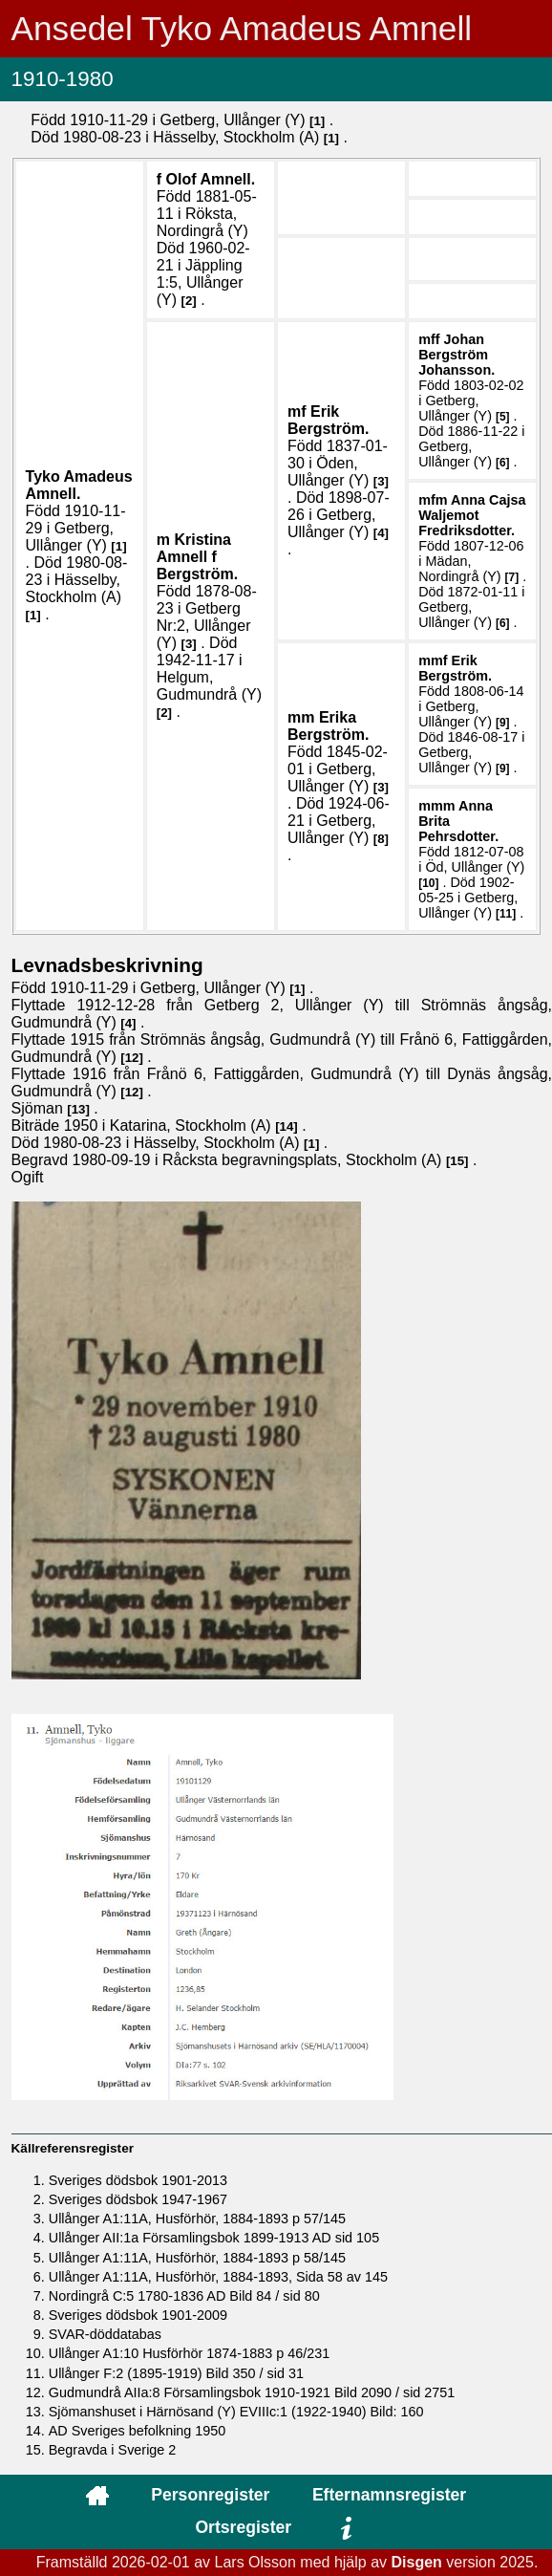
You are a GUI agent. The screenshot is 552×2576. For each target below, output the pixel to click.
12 (132, 1057)
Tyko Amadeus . (79, 485)
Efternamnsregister (389, 2494)
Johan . (456, 355)
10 (428, 883)
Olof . (211, 179)
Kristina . (197, 556)
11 (505, 913)
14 (287, 1126)
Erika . (328, 726)
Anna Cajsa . (471, 515)
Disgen (416, 2562)
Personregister (210, 2494)
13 (79, 1109)
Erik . (328, 420)
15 (457, 1161)
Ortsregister (243, 2527)
